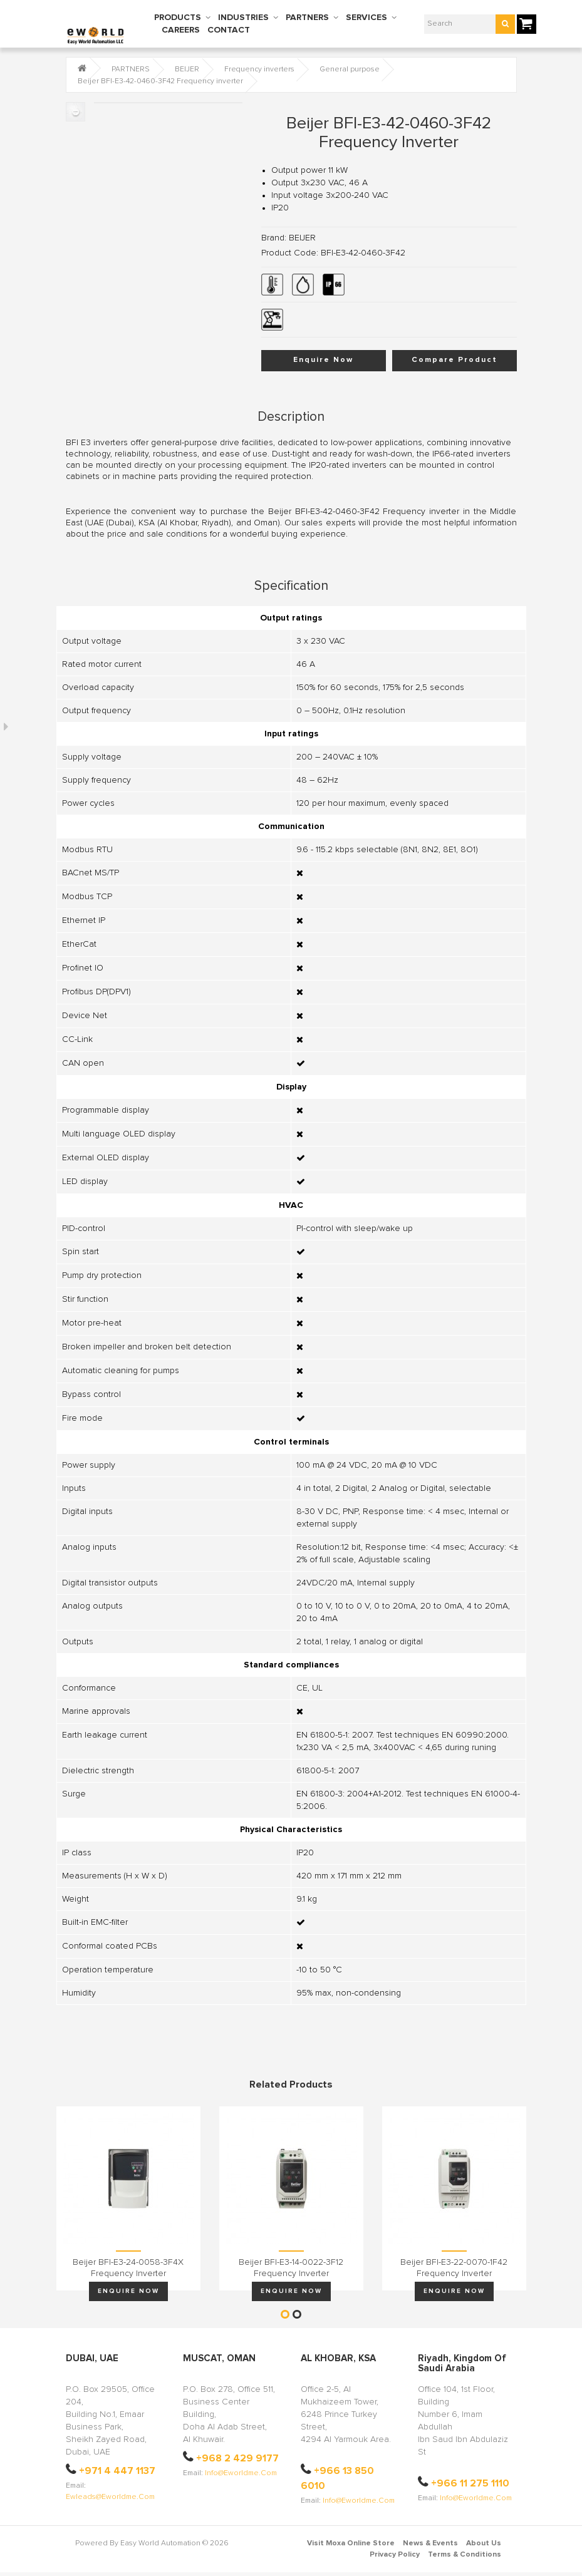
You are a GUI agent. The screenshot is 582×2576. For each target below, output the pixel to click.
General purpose (350, 69)
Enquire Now (323, 360)
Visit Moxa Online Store (351, 2543)
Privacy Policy (395, 2554)
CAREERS (181, 30)
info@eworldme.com (241, 2473)
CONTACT (228, 30)
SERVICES (366, 17)
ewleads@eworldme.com (110, 2497)
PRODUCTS (177, 17)
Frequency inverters (259, 69)
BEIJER (187, 69)
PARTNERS (307, 17)
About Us (483, 2543)
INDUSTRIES (243, 17)
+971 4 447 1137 (117, 2471)
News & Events (430, 2543)
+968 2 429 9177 (237, 2458)
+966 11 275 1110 (470, 2483)
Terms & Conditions (464, 2554)
